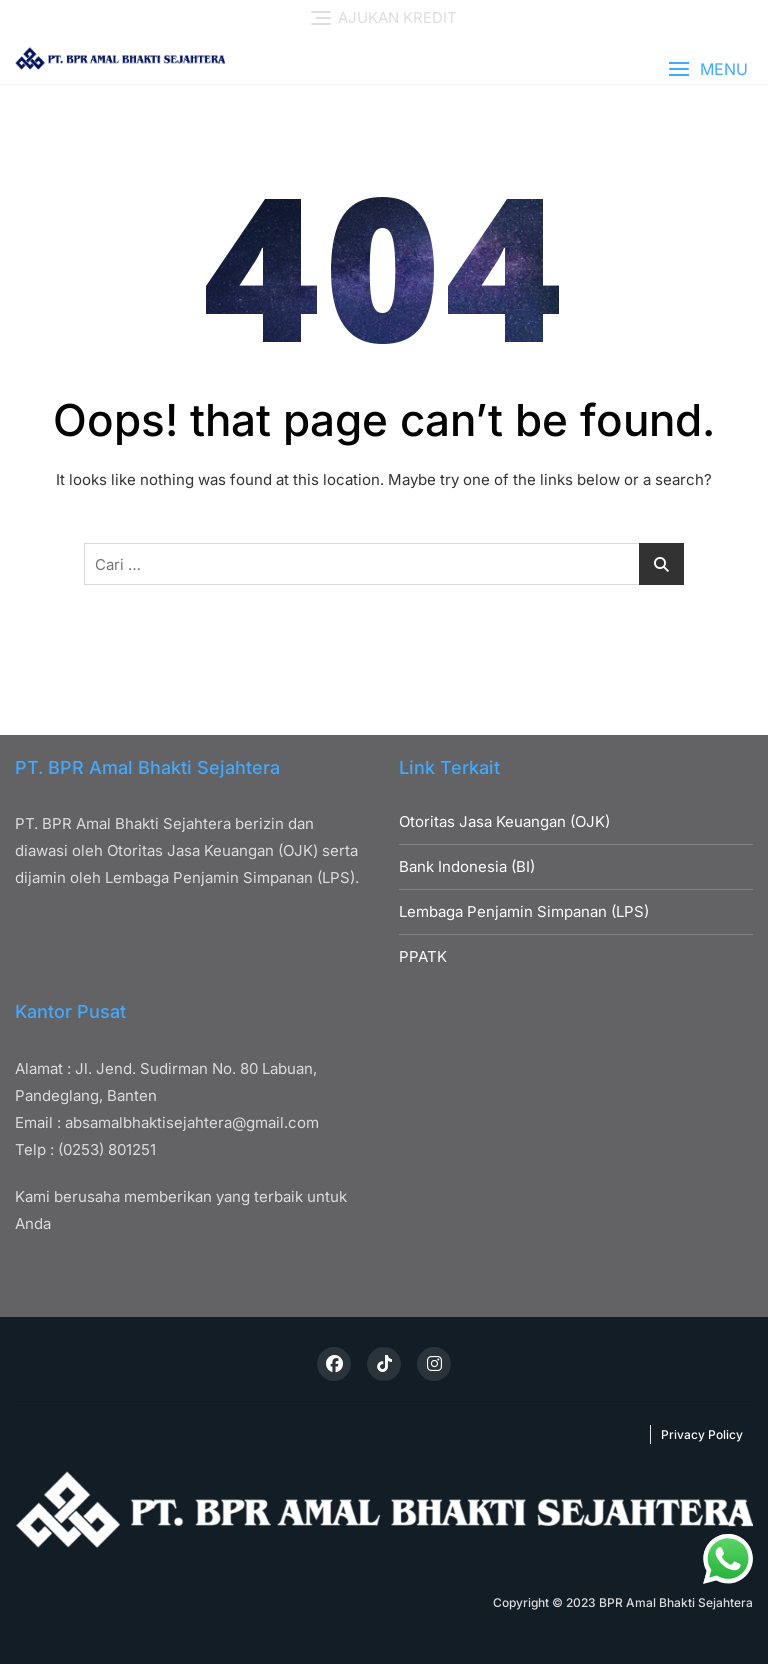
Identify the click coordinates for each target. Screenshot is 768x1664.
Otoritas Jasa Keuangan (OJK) (504, 821)
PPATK (423, 956)
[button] (708, 69)
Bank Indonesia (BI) (467, 866)
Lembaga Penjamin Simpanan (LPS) (524, 911)
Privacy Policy (702, 1434)
